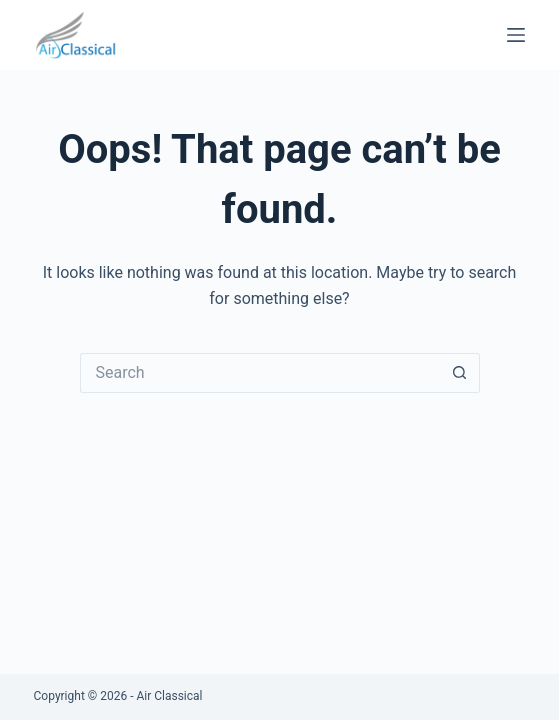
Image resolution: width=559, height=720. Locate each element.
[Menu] (516, 35)
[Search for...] (260, 373)
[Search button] (460, 373)
